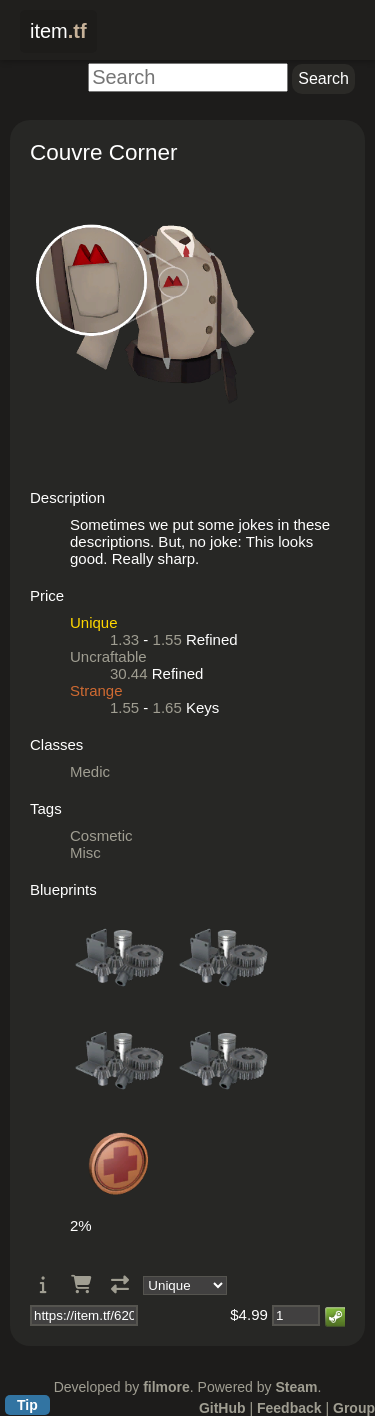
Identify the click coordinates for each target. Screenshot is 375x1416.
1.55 (167, 639)
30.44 (129, 673)
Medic (90, 771)
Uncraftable (108, 656)
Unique (94, 622)
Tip (27, 1405)
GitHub (222, 1408)
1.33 (124, 639)
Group (354, 1408)
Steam (296, 1387)
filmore (166, 1387)
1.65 (167, 707)
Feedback (289, 1408)
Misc (85, 852)
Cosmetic (101, 835)
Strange (96, 690)
